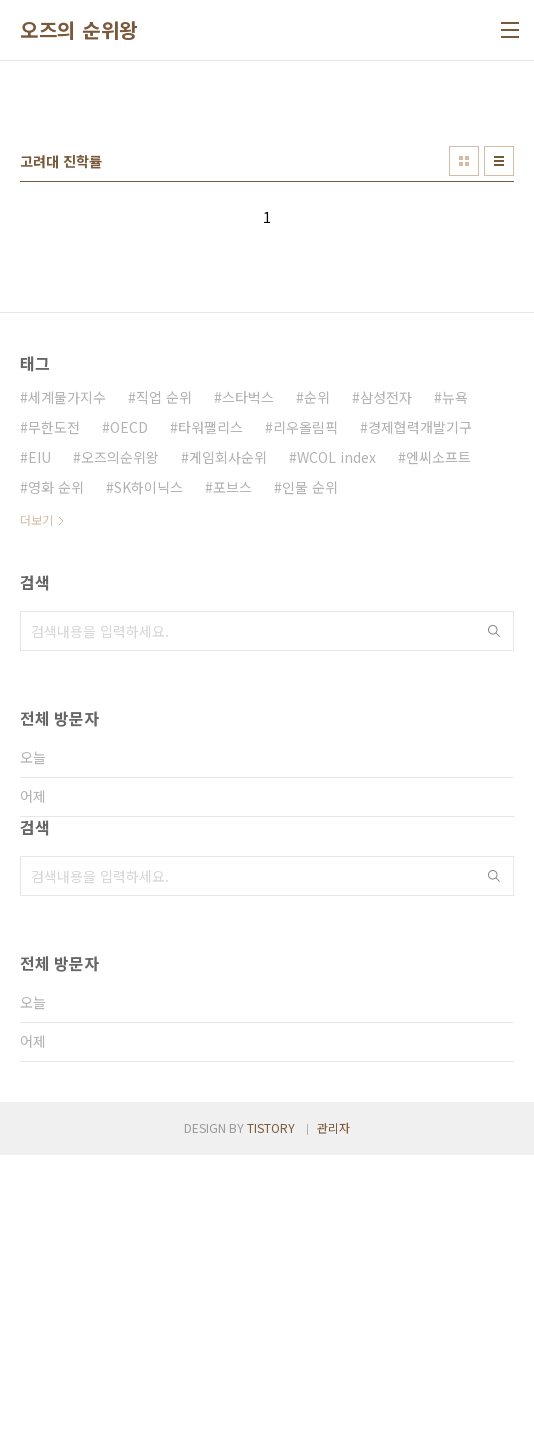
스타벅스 (248, 677)
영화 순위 (56, 767)
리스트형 (499, 441)
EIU (39, 737)
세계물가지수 (67, 677)
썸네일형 (464, 441)
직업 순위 (164, 677)
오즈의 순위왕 (79, 30)
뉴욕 (455, 677)
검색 (494, 911)
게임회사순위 (228, 737)
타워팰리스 (210, 707)
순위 (317, 677)
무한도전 (54, 707)
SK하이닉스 (148, 767)
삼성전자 (386, 677)
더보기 (36, 799)
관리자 (333, 1407)
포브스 (232, 767)
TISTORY (271, 1407)
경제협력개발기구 (420, 707)
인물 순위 (310, 767)
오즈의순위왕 (120, 737)
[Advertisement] (267, 231)
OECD (129, 707)
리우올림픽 (305, 707)
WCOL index (336, 737)
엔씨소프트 (438, 737)
